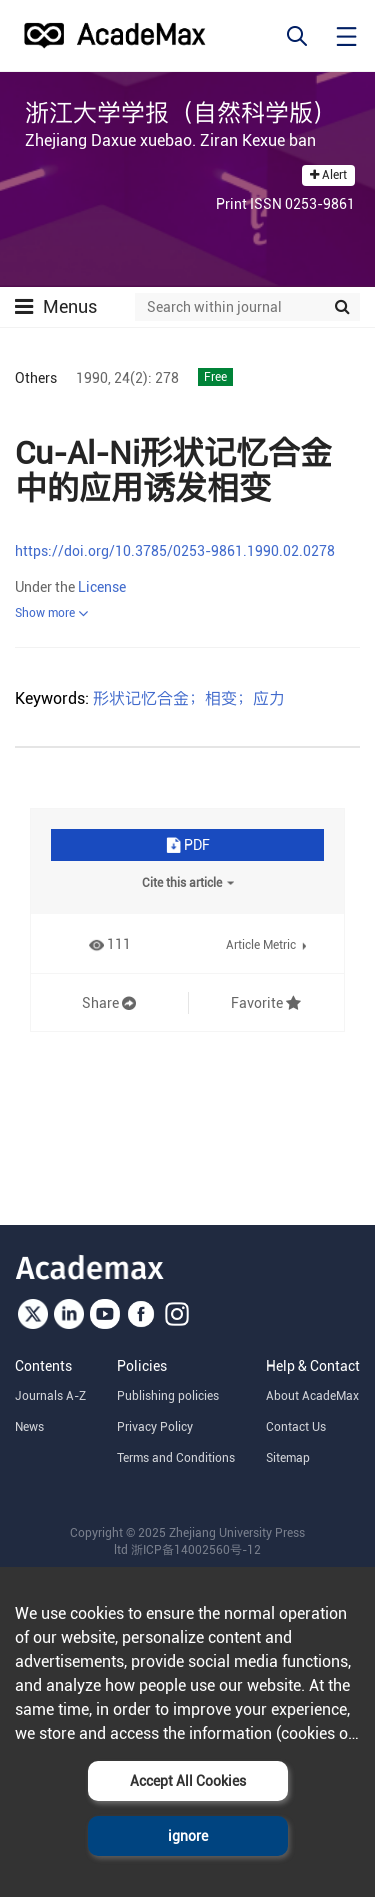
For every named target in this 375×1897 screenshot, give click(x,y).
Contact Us (296, 1427)
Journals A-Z (50, 1396)
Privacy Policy (155, 1427)
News (29, 1427)
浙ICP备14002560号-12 (196, 1550)
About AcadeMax (312, 1396)
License (102, 587)
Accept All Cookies (188, 1781)
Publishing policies (168, 1396)
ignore (188, 1836)
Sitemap (288, 1458)
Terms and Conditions (176, 1458)
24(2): (133, 378)
